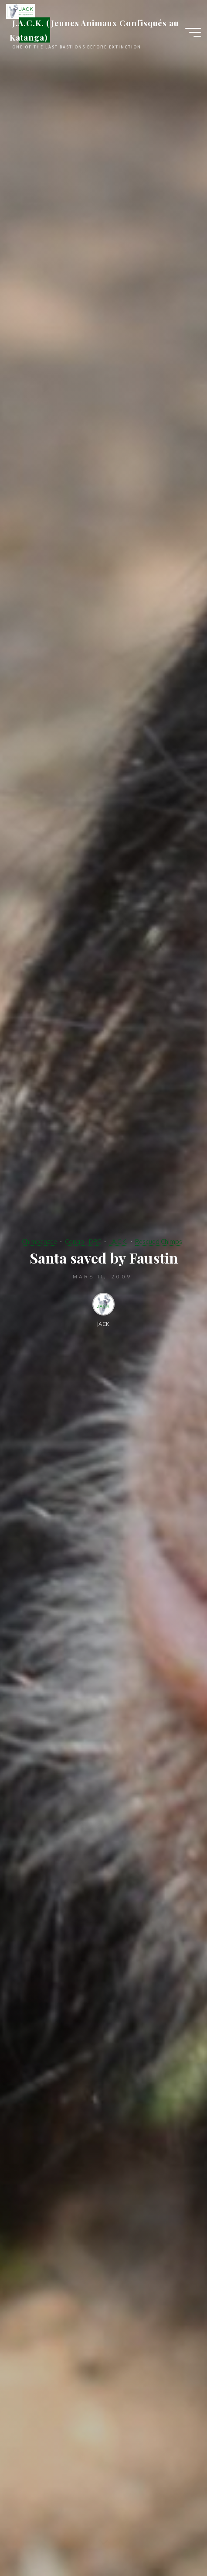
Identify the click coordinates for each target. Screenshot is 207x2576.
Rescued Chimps (158, 1241)
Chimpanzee (39, 1241)
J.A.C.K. (118, 1241)
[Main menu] (193, 32)
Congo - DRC (83, 1241)
